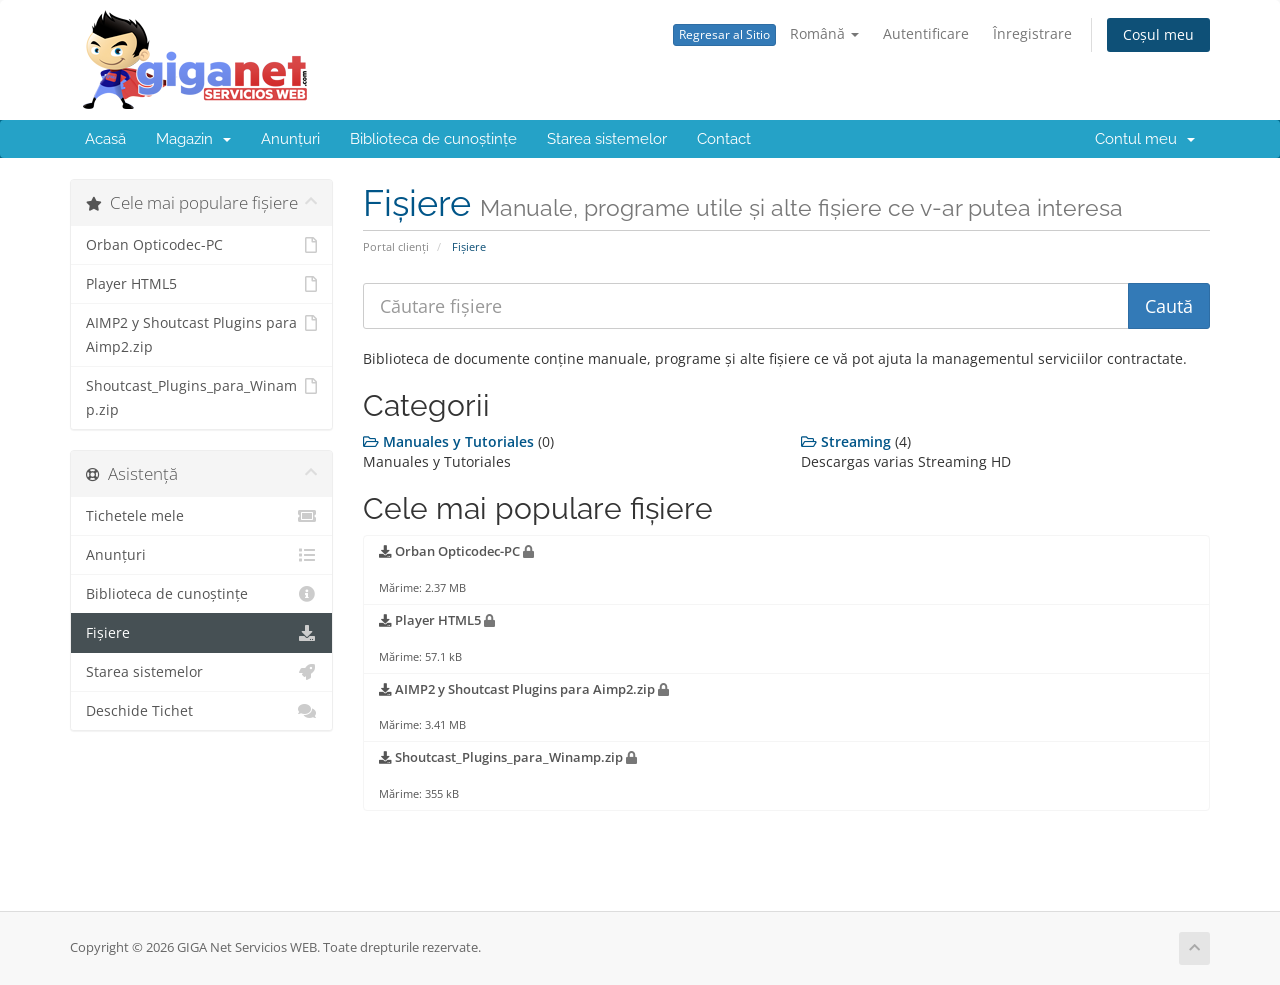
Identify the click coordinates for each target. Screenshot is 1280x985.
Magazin (193, 139)
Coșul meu (1158, 34)
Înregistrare (1032, 33)
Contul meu (1145, 139)
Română (824, 33)
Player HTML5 (201, 284)
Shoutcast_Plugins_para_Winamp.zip (201, 396)
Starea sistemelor (607, 139)
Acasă (105, 139)
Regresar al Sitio (724, 34)
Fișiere (201, 633)
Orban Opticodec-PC (201, 245)
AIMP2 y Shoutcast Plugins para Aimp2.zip (201, 333)
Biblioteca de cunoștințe (433, 139)
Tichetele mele (201, 516)
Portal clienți (396, 246)
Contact (724, 139)
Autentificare (926, 33)
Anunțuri (290, 139)
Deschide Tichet (201, 711)
